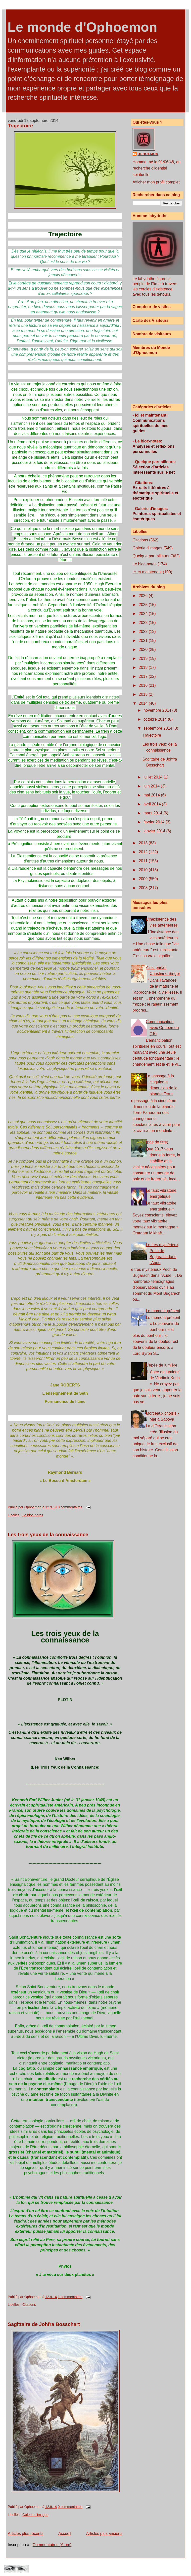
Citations (29, 2305)
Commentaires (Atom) (52, 2545)
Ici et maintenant (147, 572)
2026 (144, 596)
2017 (144, 676)
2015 (144, 694)
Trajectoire (20, 125)
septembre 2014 (158, 728)
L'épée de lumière (161, 1365)
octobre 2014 (155, 719)
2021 (144, 640)
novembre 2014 (157, 710)
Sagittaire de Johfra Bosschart (44, 2324)
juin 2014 (152, 786)
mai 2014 (152, 795)
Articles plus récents (25, 2533)
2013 (144, 843)
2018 (144, 667)
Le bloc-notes (32, 1515)
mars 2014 (153, 813)
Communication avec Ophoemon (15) (162, 1028)
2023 (144, 622)
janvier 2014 (154, 831)
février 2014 (154, 822)
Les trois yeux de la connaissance (48, 1534)
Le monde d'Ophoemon (82, 26)
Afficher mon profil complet (156, 182)
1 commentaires (70, 2297)
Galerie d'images (35, 2515)
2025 (144, 604)
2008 (144, 888)
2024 (144, 613)
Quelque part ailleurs (151, 556)
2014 (144, 703)
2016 (144, 685)
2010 (144, 870)
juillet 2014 (153, 777)
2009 (144, 879)
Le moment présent (163, 1311)
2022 (144, 631)
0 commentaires (70, 1507)
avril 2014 (152, 804)
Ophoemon (148, 154)
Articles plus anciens (104, 2533)
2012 (144, 852)
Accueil (64, 2533)
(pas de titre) (157, 1142)
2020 (144, 649)
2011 (144, 861)
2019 (144, 658)
